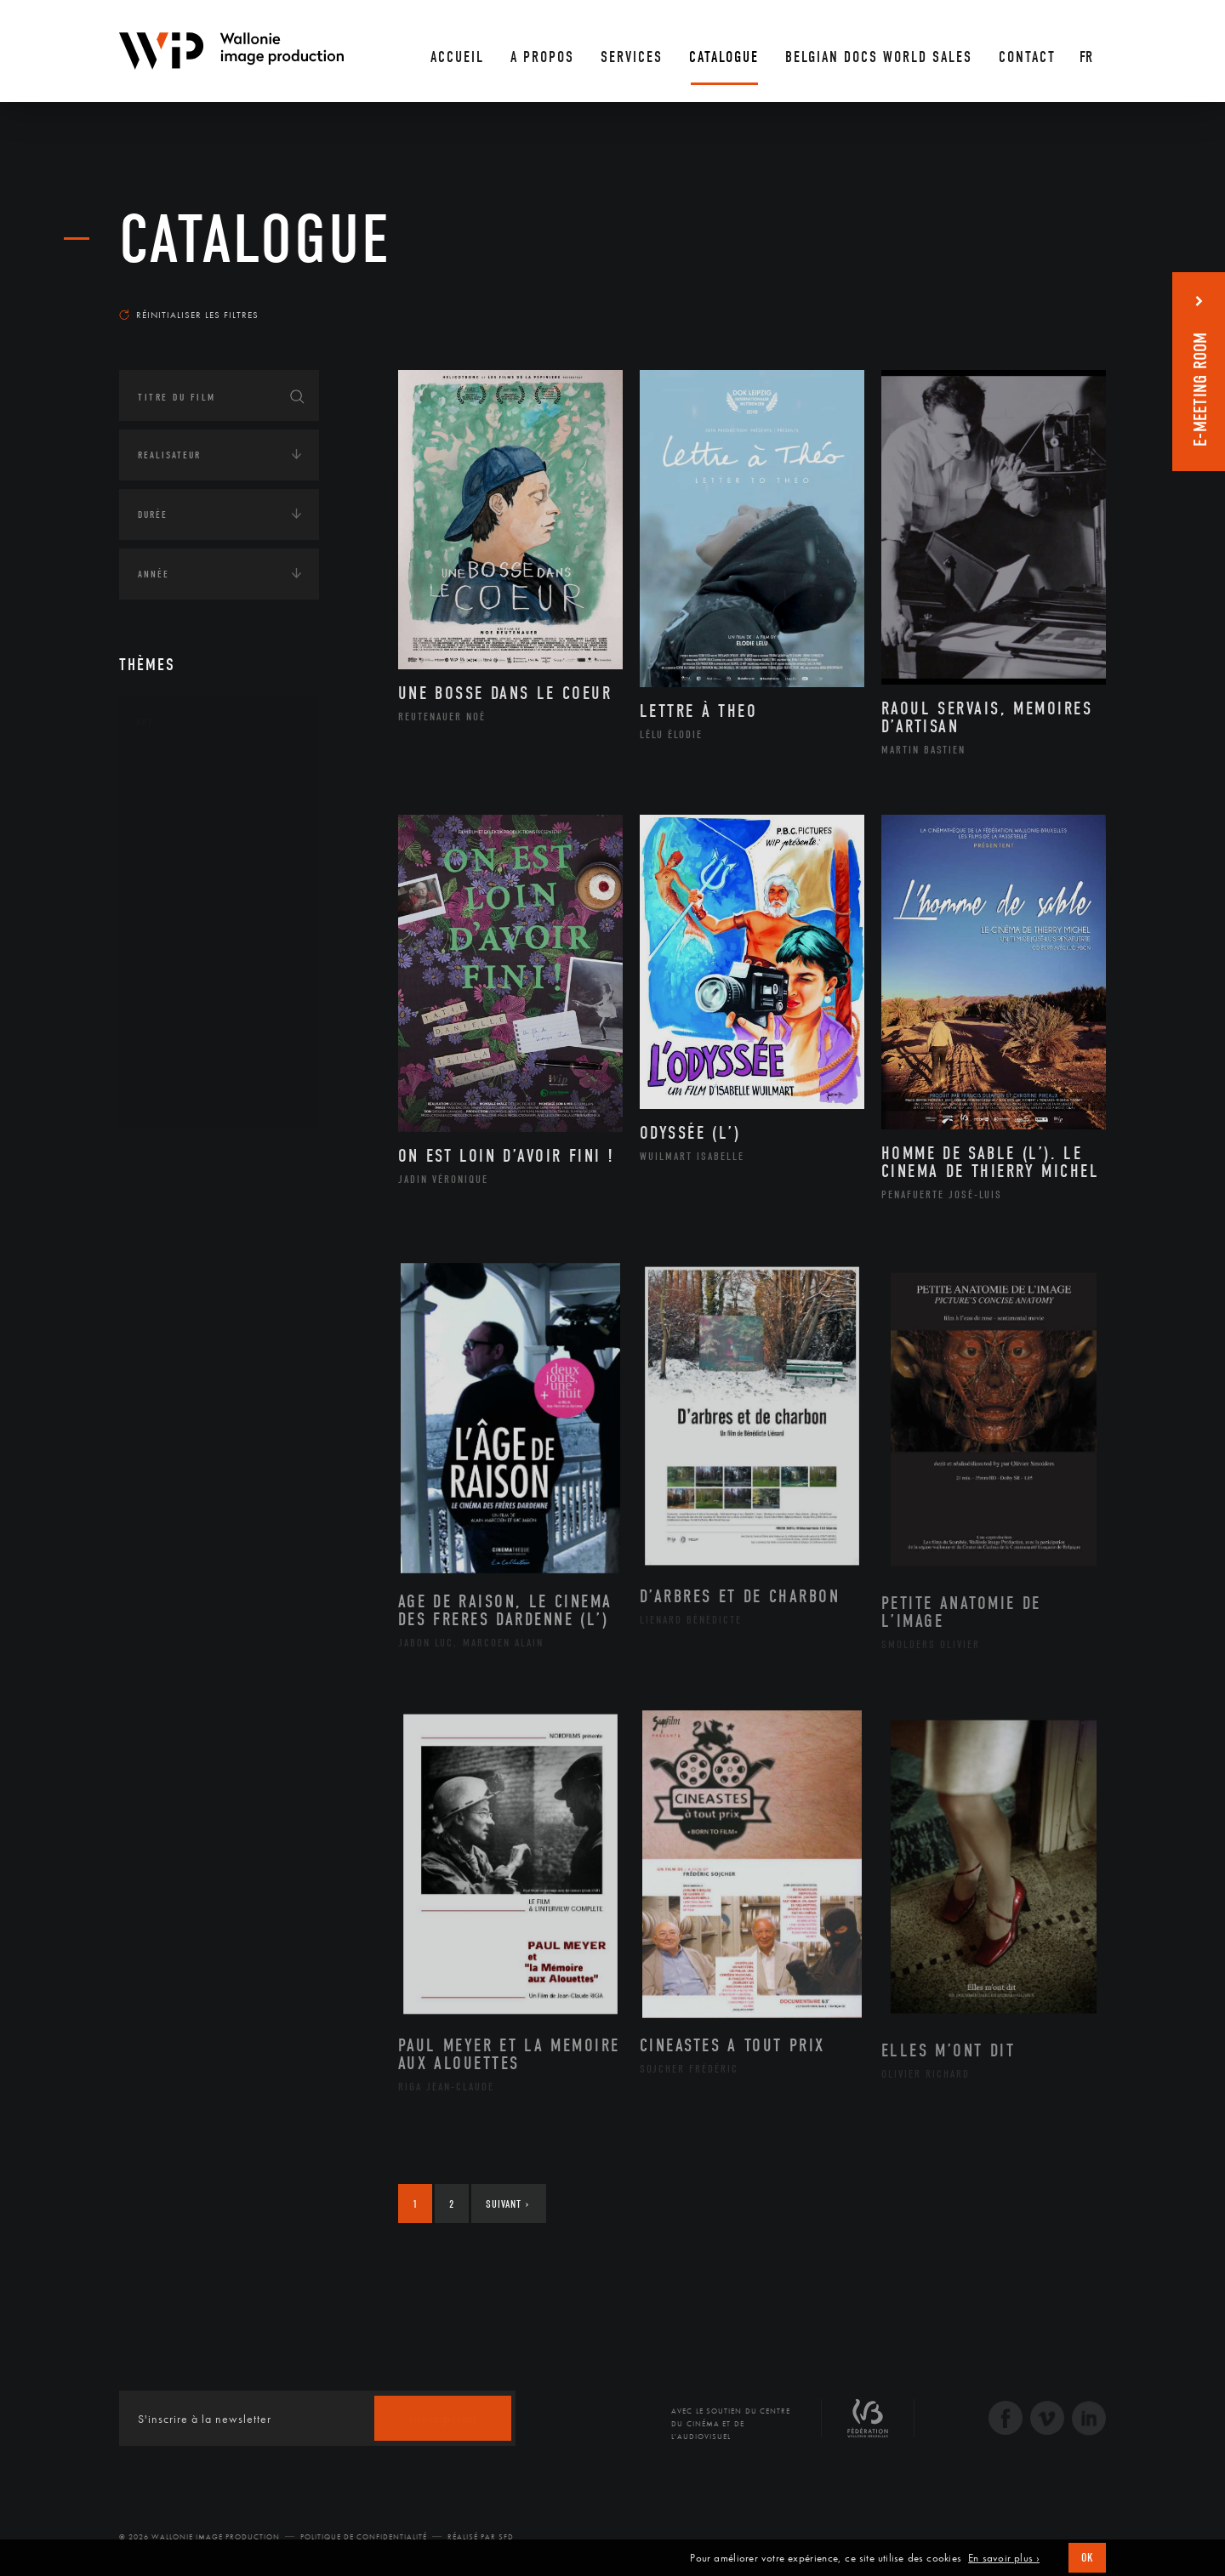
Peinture (177, 989)
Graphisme (183, 881)
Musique (178, 935)
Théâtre (175, 1097)
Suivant (507, 2204)
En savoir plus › (1004, 2558)
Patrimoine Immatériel (218, 962)
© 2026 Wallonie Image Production (199, 2537)
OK (1087, 2557)
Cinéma (174, 853)
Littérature (185, 908)
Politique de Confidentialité (363, 2537)
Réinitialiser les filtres (189, 315)
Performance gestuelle (220, 1016)
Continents (166, 1156)
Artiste (174, 827)
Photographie (193, 1043)
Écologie (160, 1208)
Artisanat (182, 800)
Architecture (191, 773)
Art (145, 722)
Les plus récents (1063, 298)
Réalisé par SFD (480, 2537)
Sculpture (181, 1070)
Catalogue (255, 240)
